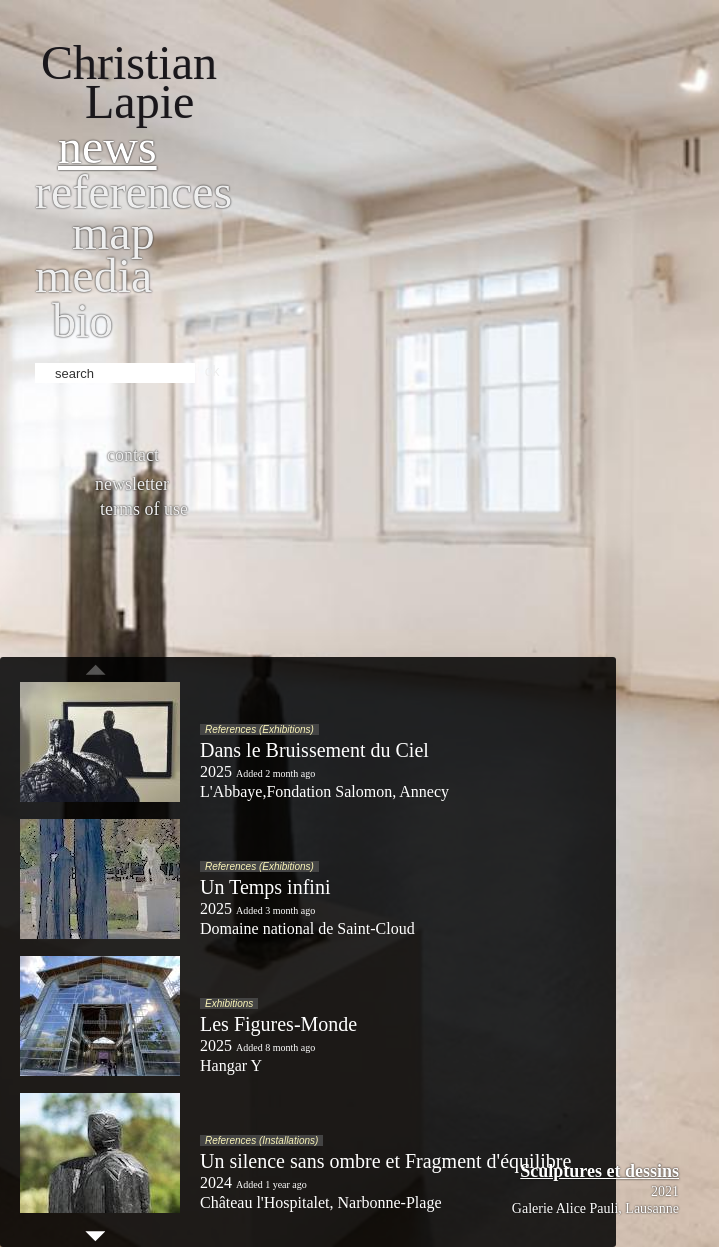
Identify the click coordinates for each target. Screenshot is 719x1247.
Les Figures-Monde (278, 1024)
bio (82, 320)
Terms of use (144, 509)
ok (212, 371)
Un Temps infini (265, 887)
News (107, 146)
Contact (133, 455)
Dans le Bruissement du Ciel (314, 750)
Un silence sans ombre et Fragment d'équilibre (385, 1161)
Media (93, 275)
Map (113, 232)
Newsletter (132, 484)
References (133, 191)
